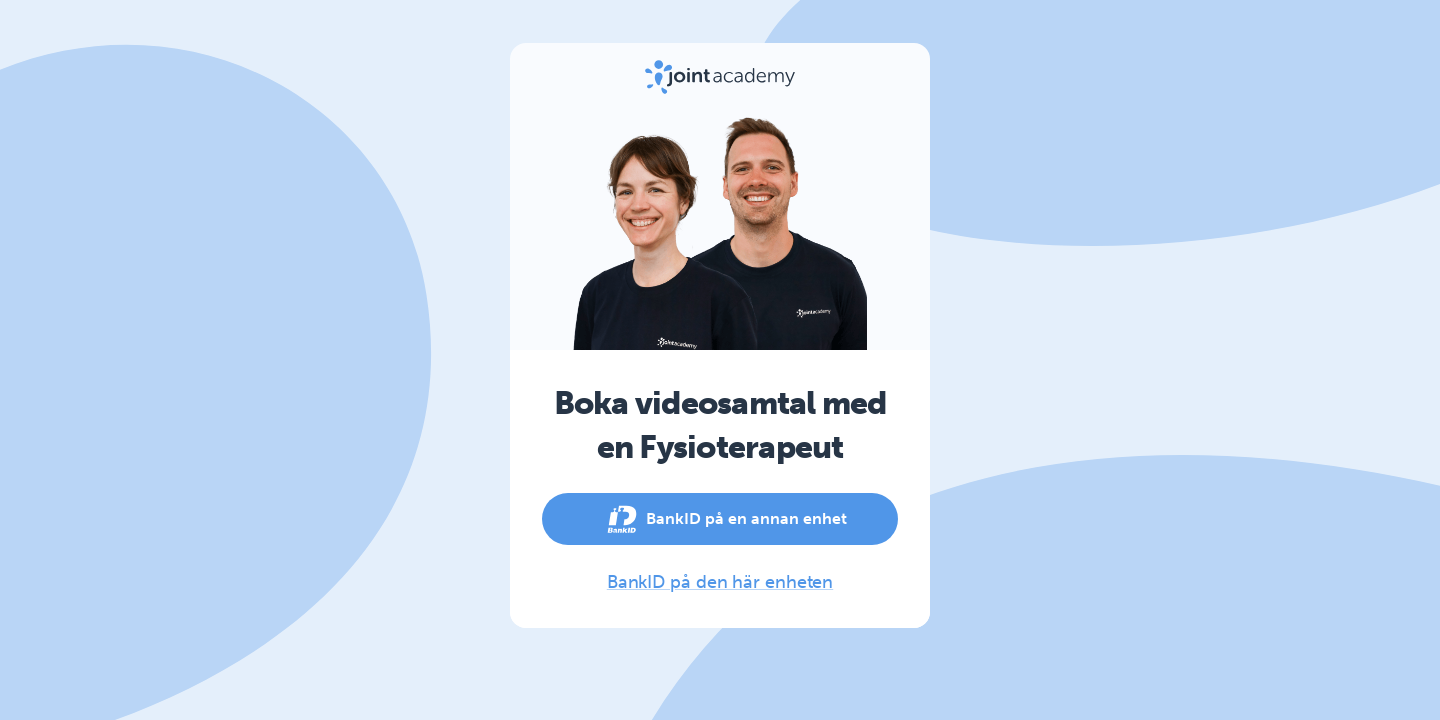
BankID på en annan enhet (720, 519)
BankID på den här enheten (720, 582)
